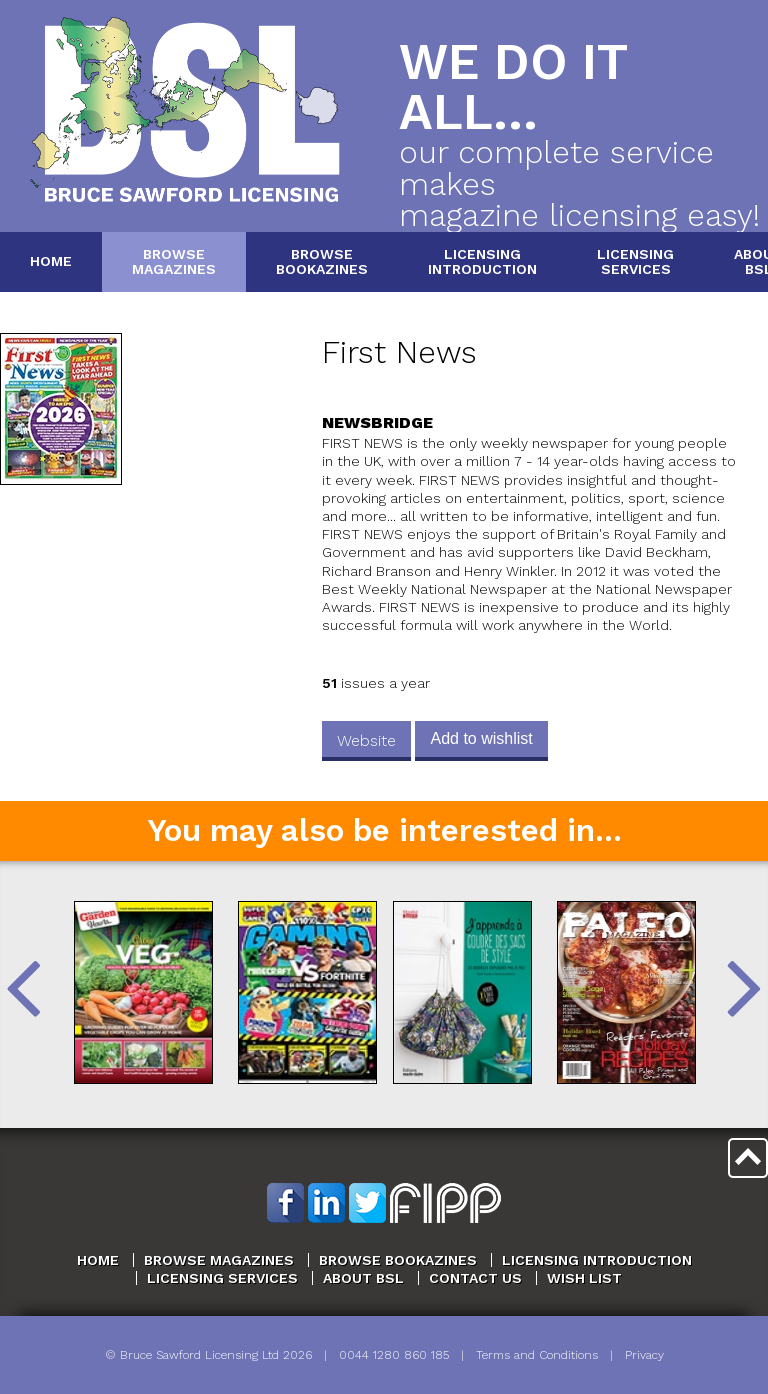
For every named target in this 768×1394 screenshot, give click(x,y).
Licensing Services (222, 1278)
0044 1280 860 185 (394, 1355)
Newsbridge (377, 422)
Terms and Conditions (537, 1355)
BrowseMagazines (174, 261)
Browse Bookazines (398, 1260)
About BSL (363, 1278)
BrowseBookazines (322, 261)
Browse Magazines (219, 1260)
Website (366, 740)
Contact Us (475, 1278)
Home (51, 261)
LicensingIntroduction (482, 261)
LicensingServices (635, 261)
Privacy (644, 1355)
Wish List (584, 1278)
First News (399, 352)
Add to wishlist (481, 738)
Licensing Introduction (597, 1260)
